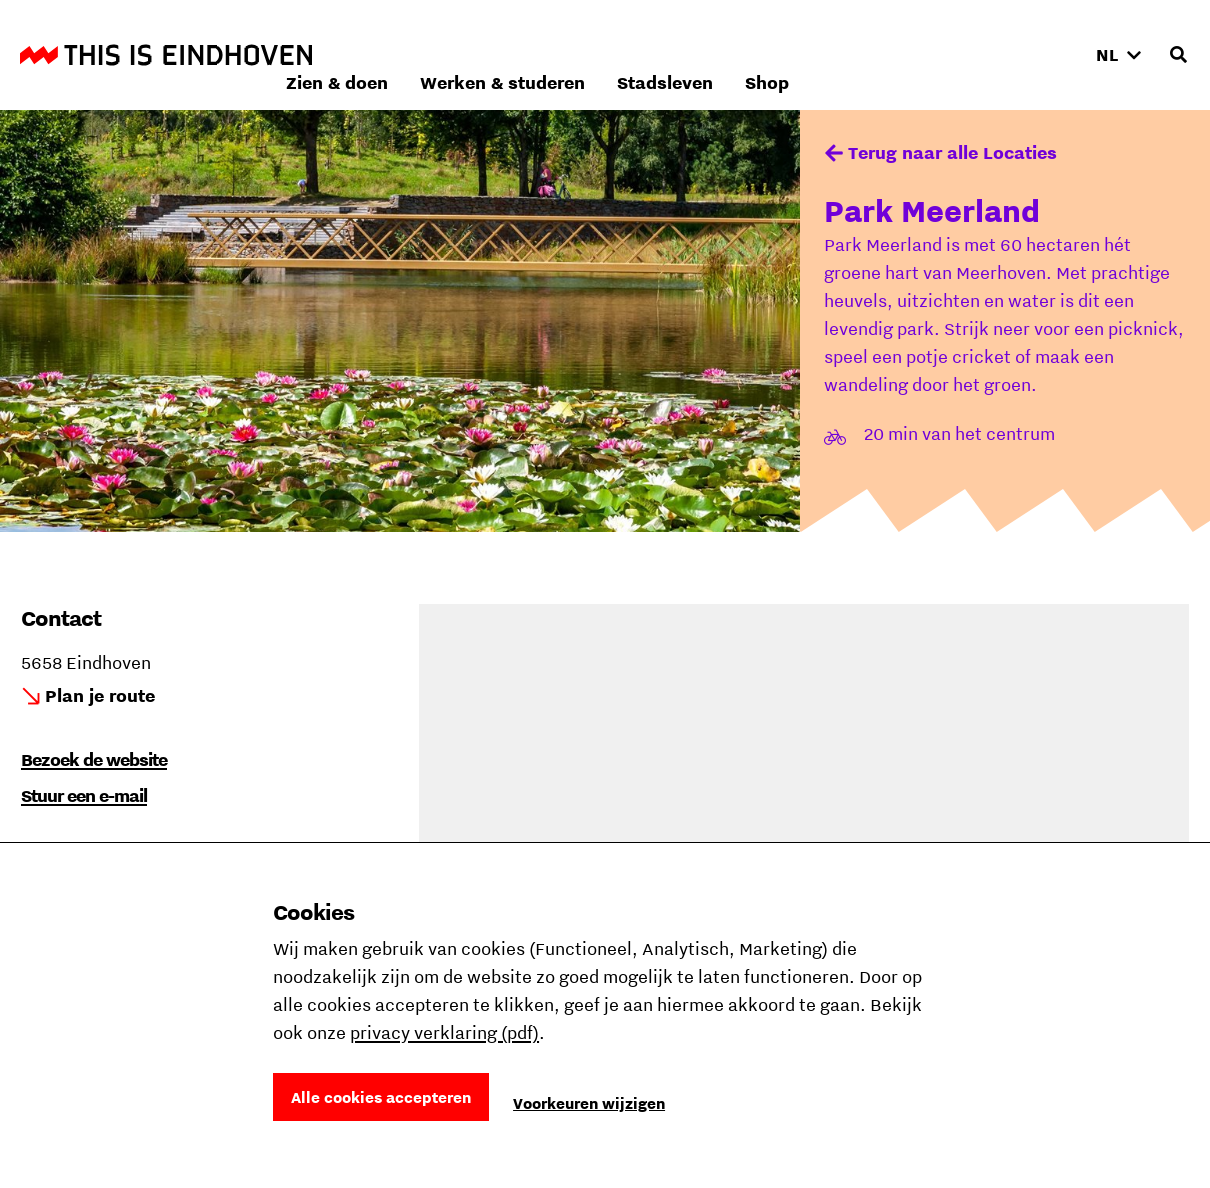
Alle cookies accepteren (381, 1097)
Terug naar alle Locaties (952, 152)
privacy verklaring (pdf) (444, 1032)
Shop (1034, 54)
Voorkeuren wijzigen (589, 1103)
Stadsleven (932, 54)
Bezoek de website (94, 759)
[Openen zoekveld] (1178, 55)
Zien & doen (604, 54)
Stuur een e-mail (84, 795)
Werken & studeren (769, 54)
